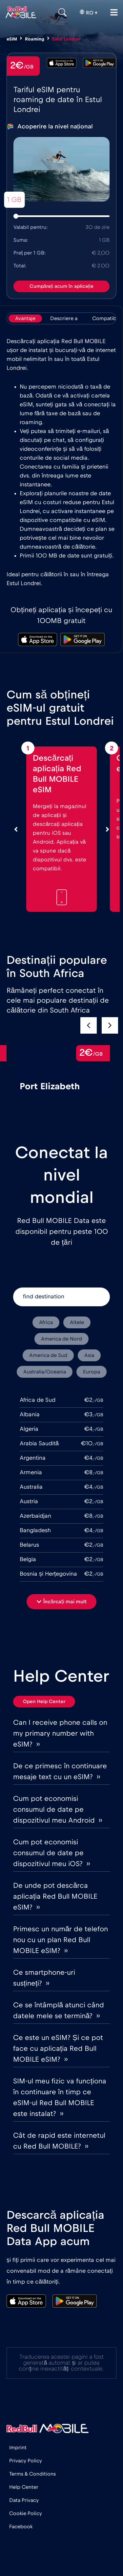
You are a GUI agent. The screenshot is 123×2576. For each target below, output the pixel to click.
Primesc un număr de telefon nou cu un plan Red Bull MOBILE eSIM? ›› (60, 1939)
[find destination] (61, 1297)
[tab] (25, 318)
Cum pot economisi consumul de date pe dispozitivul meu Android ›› (57, 1809)
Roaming (34, 39)
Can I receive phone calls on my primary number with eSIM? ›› (60, 1733)
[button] (110, 1025)
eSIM (12, 39)
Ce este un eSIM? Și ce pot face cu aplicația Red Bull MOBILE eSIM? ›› (58, 2048)
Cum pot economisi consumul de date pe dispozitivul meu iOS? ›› (51, 1852)
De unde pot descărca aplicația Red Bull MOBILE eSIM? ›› (55, 1896)
